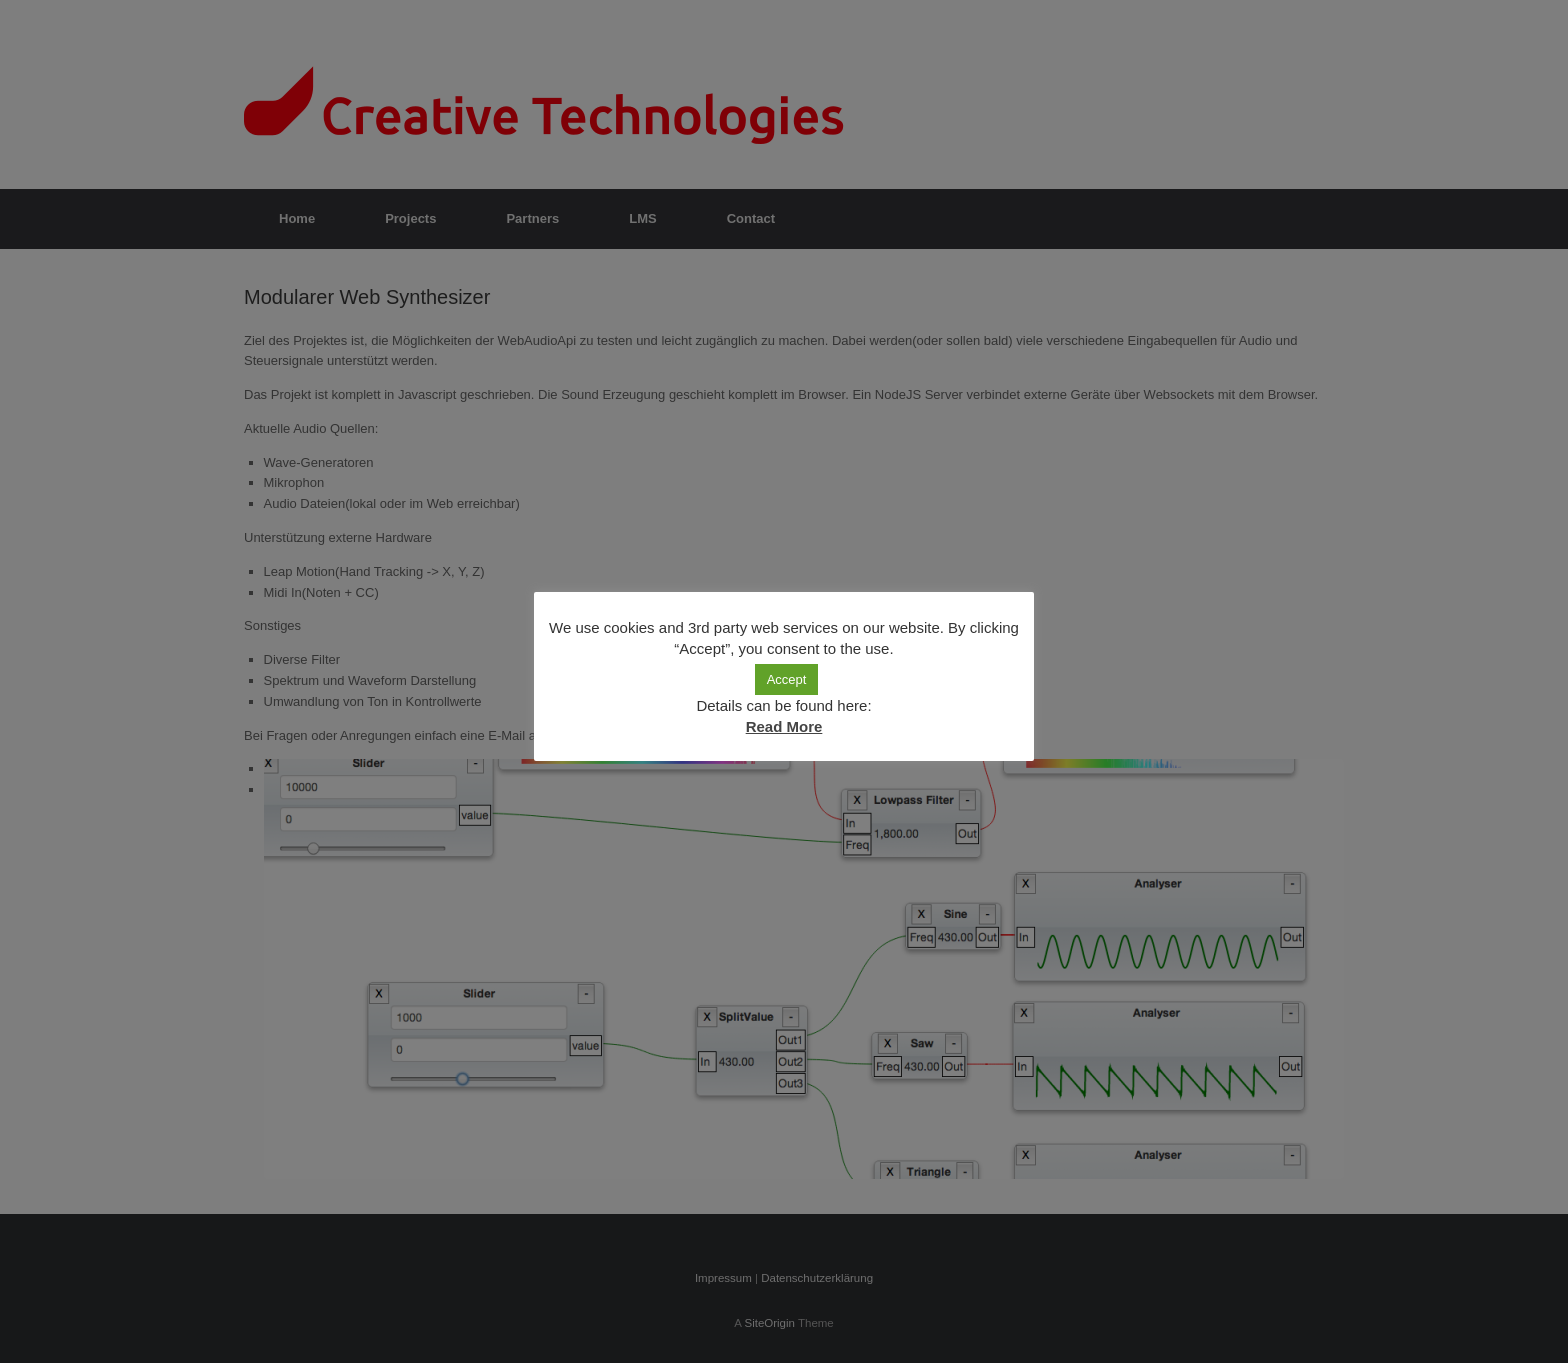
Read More (784, 726)
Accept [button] (787, 679)
